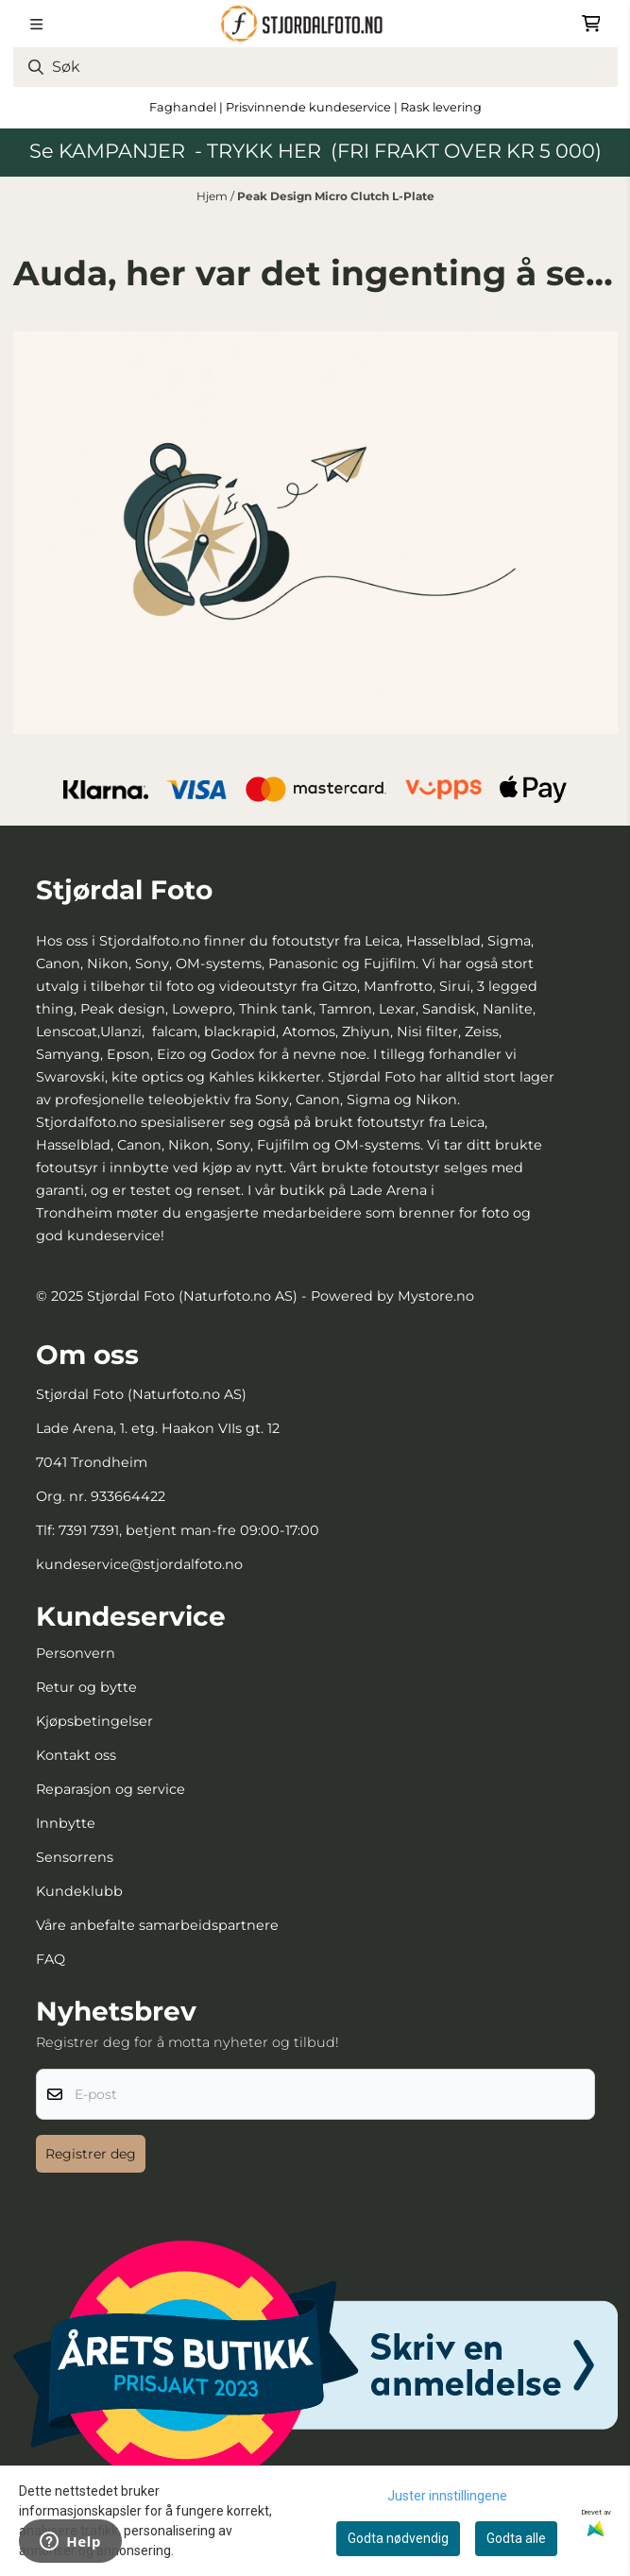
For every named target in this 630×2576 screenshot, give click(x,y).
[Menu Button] (36, 24)
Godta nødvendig (398, 2538)
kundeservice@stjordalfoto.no (139, 1564)
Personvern (75, 1653)
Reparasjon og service (110, 1789)
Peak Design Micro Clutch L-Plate (335, 196)
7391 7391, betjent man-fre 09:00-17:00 (189, 1530)
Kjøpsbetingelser (94, 1721)
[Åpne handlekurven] (591, 24)
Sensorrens (74, 1857)
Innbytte (65, 1823)
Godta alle (516, 2538)
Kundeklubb (79, 1891)
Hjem (213, 196)
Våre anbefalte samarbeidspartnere (157, 1925)
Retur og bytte (86, 1687)
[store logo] (315, 24)
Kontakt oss (76, 1755)
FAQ (50, 1959)
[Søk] (315, 67)
